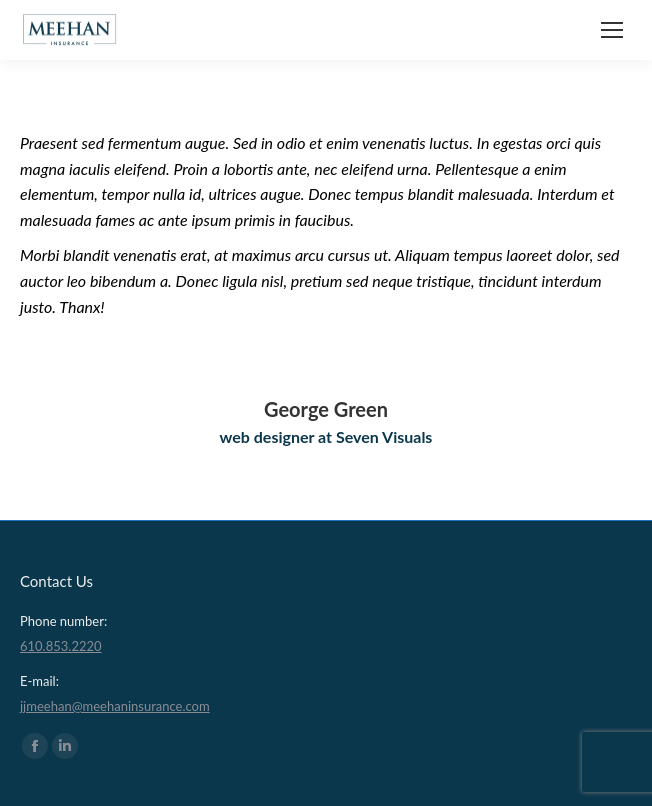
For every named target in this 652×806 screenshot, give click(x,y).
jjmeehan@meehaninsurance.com (115, 706)
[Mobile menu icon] (612, 30)
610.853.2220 (61, 646)
